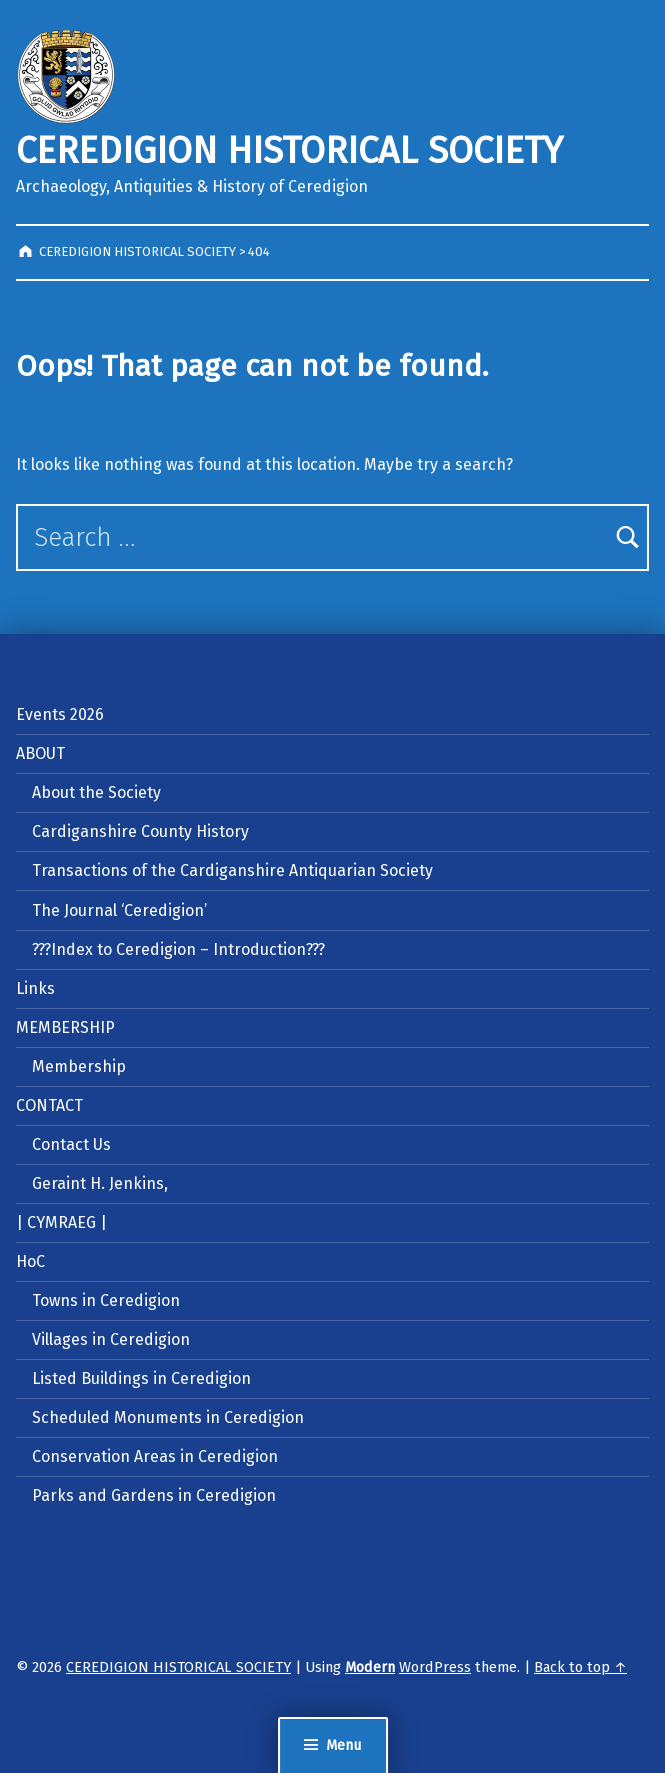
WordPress (435, 1667)
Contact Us (71, 1144)
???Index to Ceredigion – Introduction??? (178, 949)
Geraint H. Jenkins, (100, 1183)
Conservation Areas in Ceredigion (155, 1456)
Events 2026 (60, 714)
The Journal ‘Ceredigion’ (119, 910)
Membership (79, 1066)
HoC (30, 1261)
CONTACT (49, 1105)
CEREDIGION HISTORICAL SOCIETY (289, 151)
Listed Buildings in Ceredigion (141, 1378)
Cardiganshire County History (140, 831)
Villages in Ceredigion (111, 1339)
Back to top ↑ (580, 1667)
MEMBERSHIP (65, 1027)
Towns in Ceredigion (106, 1300)
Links (35, 988)
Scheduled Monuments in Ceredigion (168, 1417)
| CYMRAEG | (61, 1222)
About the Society (96, 792)
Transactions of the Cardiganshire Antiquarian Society (232, 870)
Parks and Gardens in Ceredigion (154, 1495)
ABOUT (40, 753)
